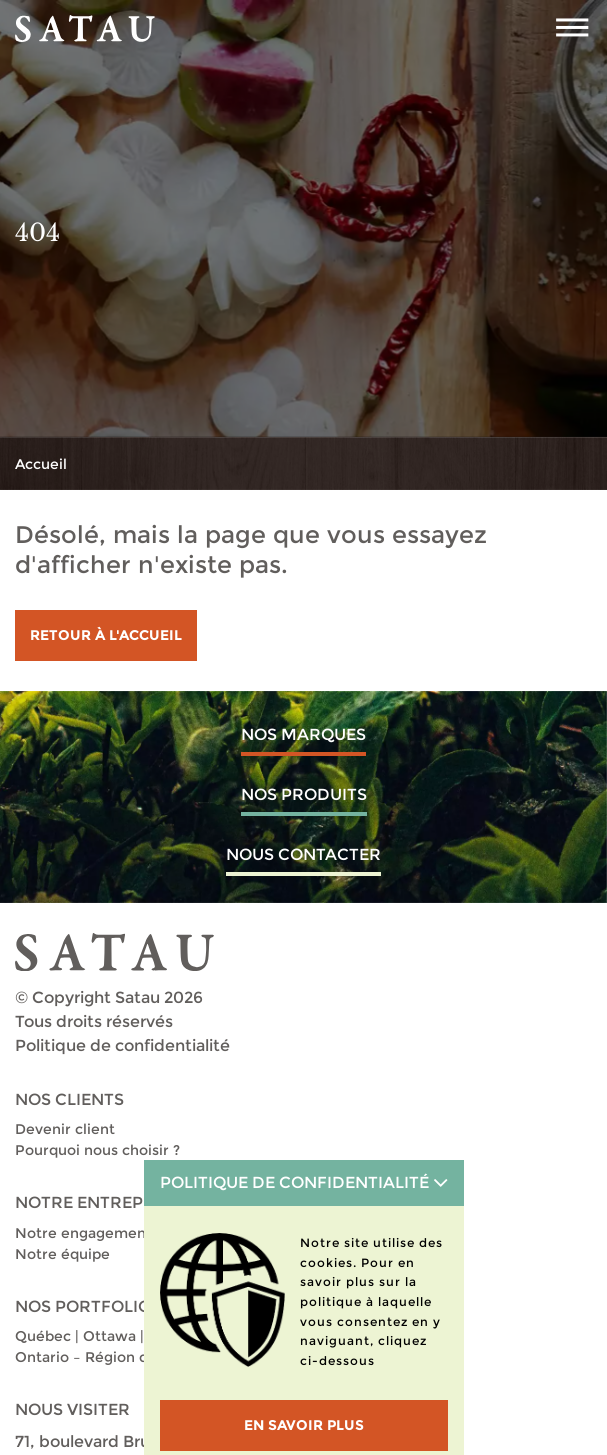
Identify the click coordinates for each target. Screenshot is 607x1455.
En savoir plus (304, 1425)
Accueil (41, 464)
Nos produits (304, 794)
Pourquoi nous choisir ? (97, 1150)
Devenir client (65, 1129)
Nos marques (303, 734)
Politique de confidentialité (122, 1045)
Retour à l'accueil (106, 635)
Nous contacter (303, 854)
